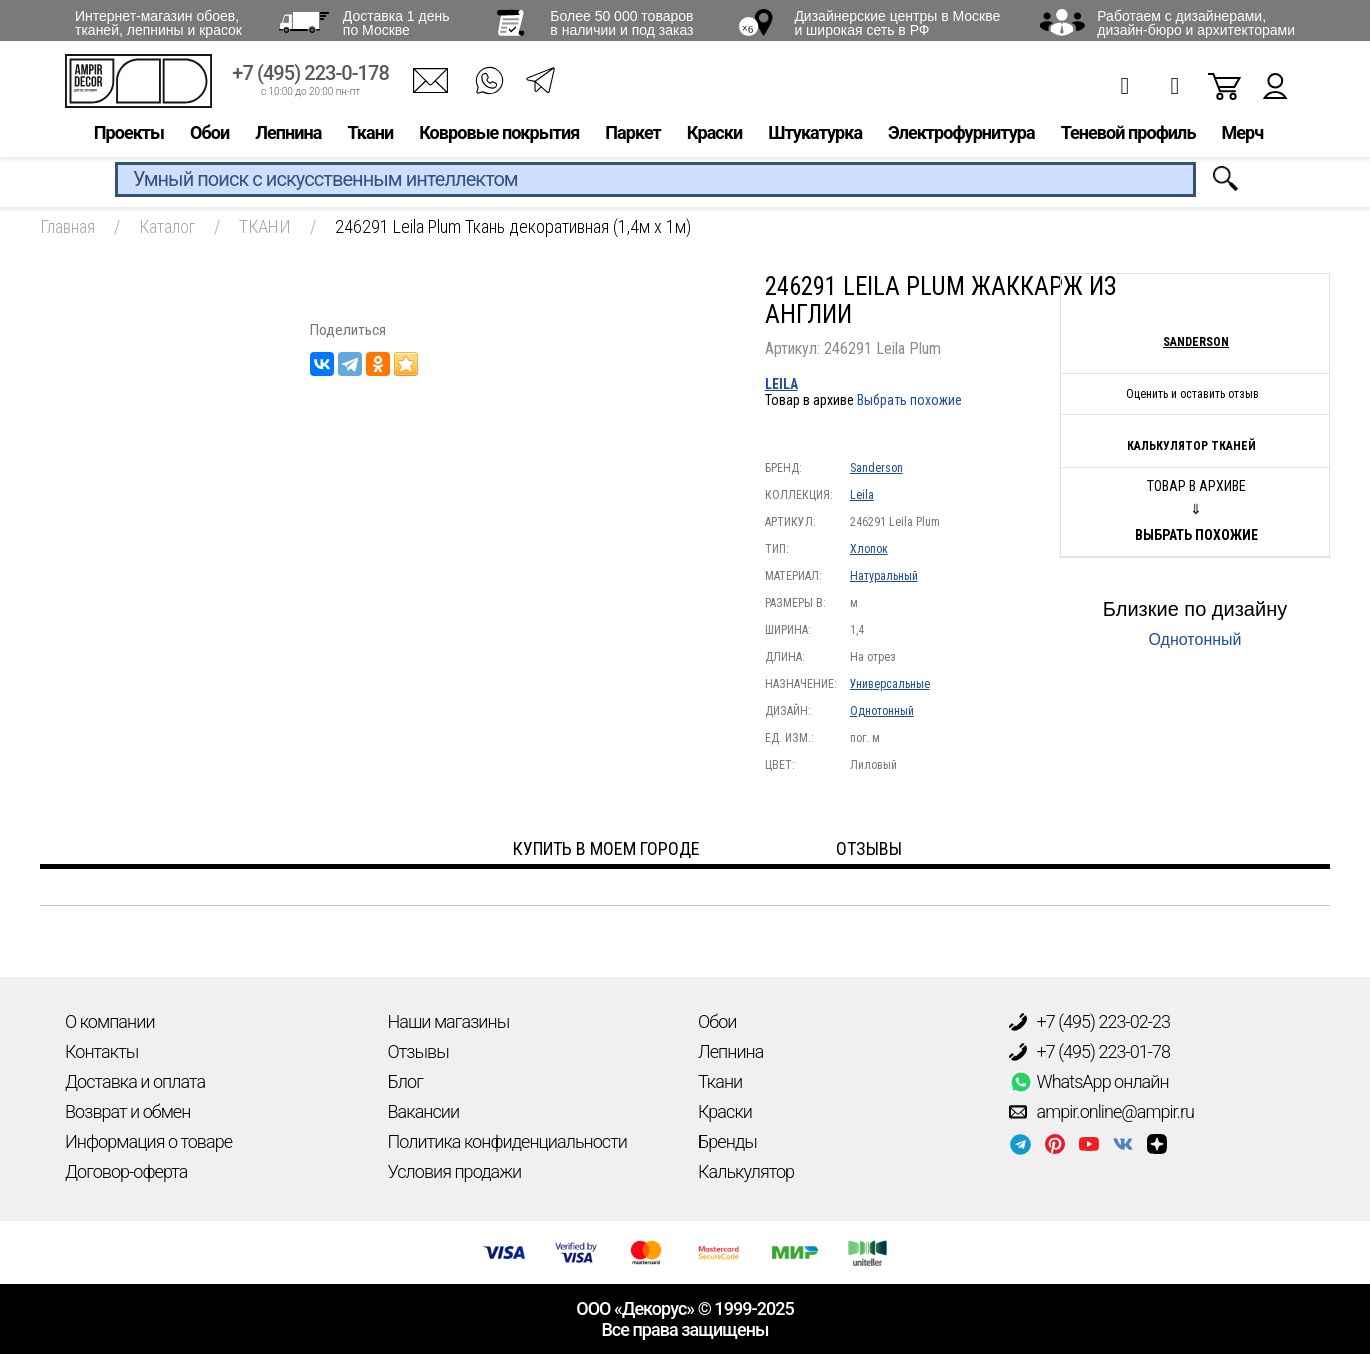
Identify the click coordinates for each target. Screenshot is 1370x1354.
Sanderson (876, 468)
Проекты (129, 136)
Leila (781, 384)
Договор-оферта (126, 1171)
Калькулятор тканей (1191, 446)
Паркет (633, 136)
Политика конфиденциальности (507, 1141)
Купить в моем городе (606, 848)
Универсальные (890, 684)
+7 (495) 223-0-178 (310, 77)
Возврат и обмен (127, 1111)
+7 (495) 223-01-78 (1090, 1052)
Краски (714, 136)
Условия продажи (455, 1171)
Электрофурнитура (961, 136)
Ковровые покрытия (499, 136)
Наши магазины (449, 1021)
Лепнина (288, 136)
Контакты (101, 1051)
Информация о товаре (148, 1141)
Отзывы (418, 1051)
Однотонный (882, 711)
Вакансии (424, 1111)
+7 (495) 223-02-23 (1090, 1022)
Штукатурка (815, 136)
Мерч (1242, 136)
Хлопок (869, 549)
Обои (209, 136)
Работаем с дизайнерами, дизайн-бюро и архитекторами (1196, 23)
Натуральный (884, 576)
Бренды (727, 1141)
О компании (110, 1021)
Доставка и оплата (135, 1081)
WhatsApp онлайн (1089, 1082)
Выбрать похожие (909, 400)
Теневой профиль (1128, 136)
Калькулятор (746, 1171)
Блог (405, 1081)
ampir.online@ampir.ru (1102, 1112)
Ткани (370, 136)
